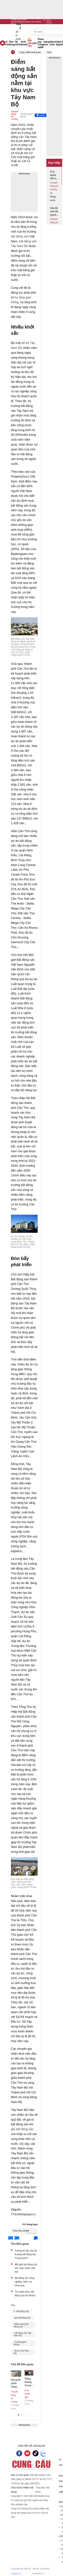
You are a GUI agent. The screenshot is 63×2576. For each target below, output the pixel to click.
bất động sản (20, 236)
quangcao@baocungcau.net (22, 22)
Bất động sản (31, 43)
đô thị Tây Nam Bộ (21, 2352)
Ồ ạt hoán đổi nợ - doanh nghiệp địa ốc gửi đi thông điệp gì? (54, 175)
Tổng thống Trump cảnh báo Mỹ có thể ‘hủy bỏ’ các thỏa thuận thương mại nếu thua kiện (29, 2382)
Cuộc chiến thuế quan (30, 52)
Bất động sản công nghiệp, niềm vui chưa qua (24, 2282)
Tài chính (17, 43)
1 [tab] (18, 2414)
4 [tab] (28, 2414)
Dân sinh (52, 43)
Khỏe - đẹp (57, 43)
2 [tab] (21, 2414)
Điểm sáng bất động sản (21, 2325)
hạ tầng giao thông (20, 2343)
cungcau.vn (16, 2573)
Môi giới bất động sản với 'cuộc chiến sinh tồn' (26, 2268)
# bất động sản (22, 2311)
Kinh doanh (24, 43)
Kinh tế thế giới (27, 2393)
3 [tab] (25, 2414)
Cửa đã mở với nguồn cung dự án (54, 211)
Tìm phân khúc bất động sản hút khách (25, 2293)
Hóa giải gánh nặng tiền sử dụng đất (15, 2383)
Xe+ (35, 43)
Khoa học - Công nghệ (41, 43)
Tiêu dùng (11, 43)
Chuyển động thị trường (14, 115)
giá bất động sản (22, 2129)
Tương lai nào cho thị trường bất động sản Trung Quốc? (26, 2254)
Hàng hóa (47, 43)
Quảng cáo (15, 19)
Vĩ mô (7, 43)
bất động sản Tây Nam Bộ (22, 2334)
